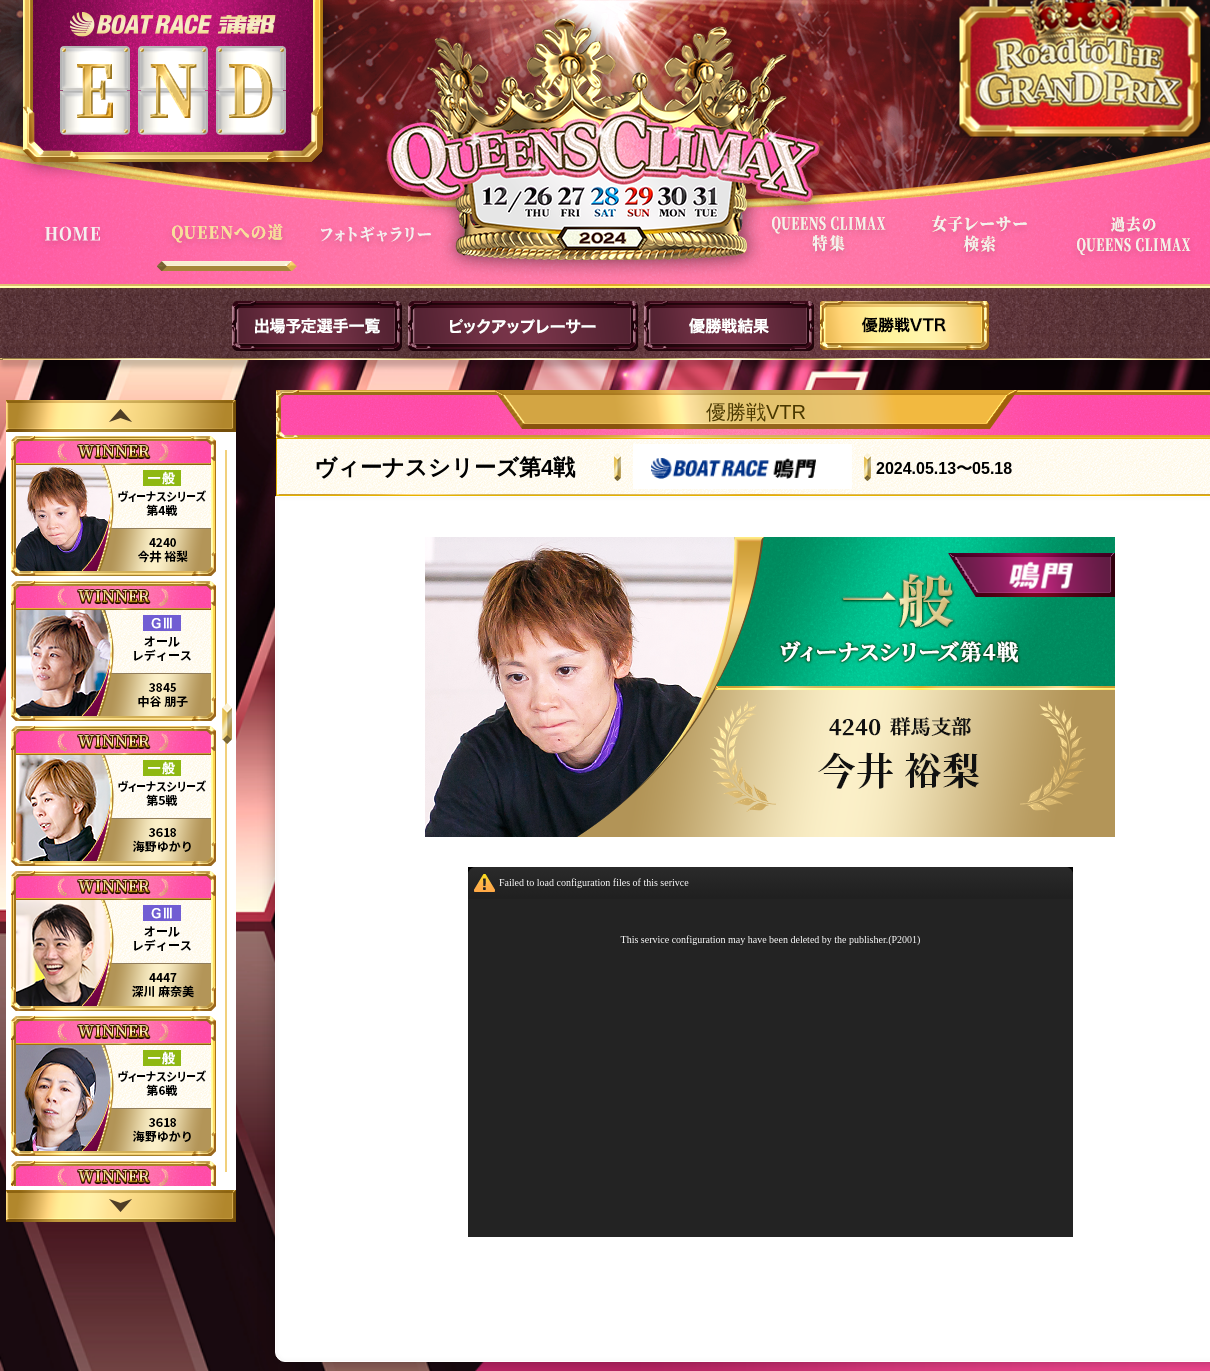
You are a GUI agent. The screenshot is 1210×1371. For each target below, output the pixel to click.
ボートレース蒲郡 (172, 23)
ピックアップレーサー (523, 326)
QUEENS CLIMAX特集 (832, 248)
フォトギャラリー (380, 248)
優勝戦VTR (905, 326)
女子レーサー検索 (984, 248)
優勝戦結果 (729, 326)
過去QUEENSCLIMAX (1136, 248)
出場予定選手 (317, 326)
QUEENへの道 (228, 248)
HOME (76, 248)
